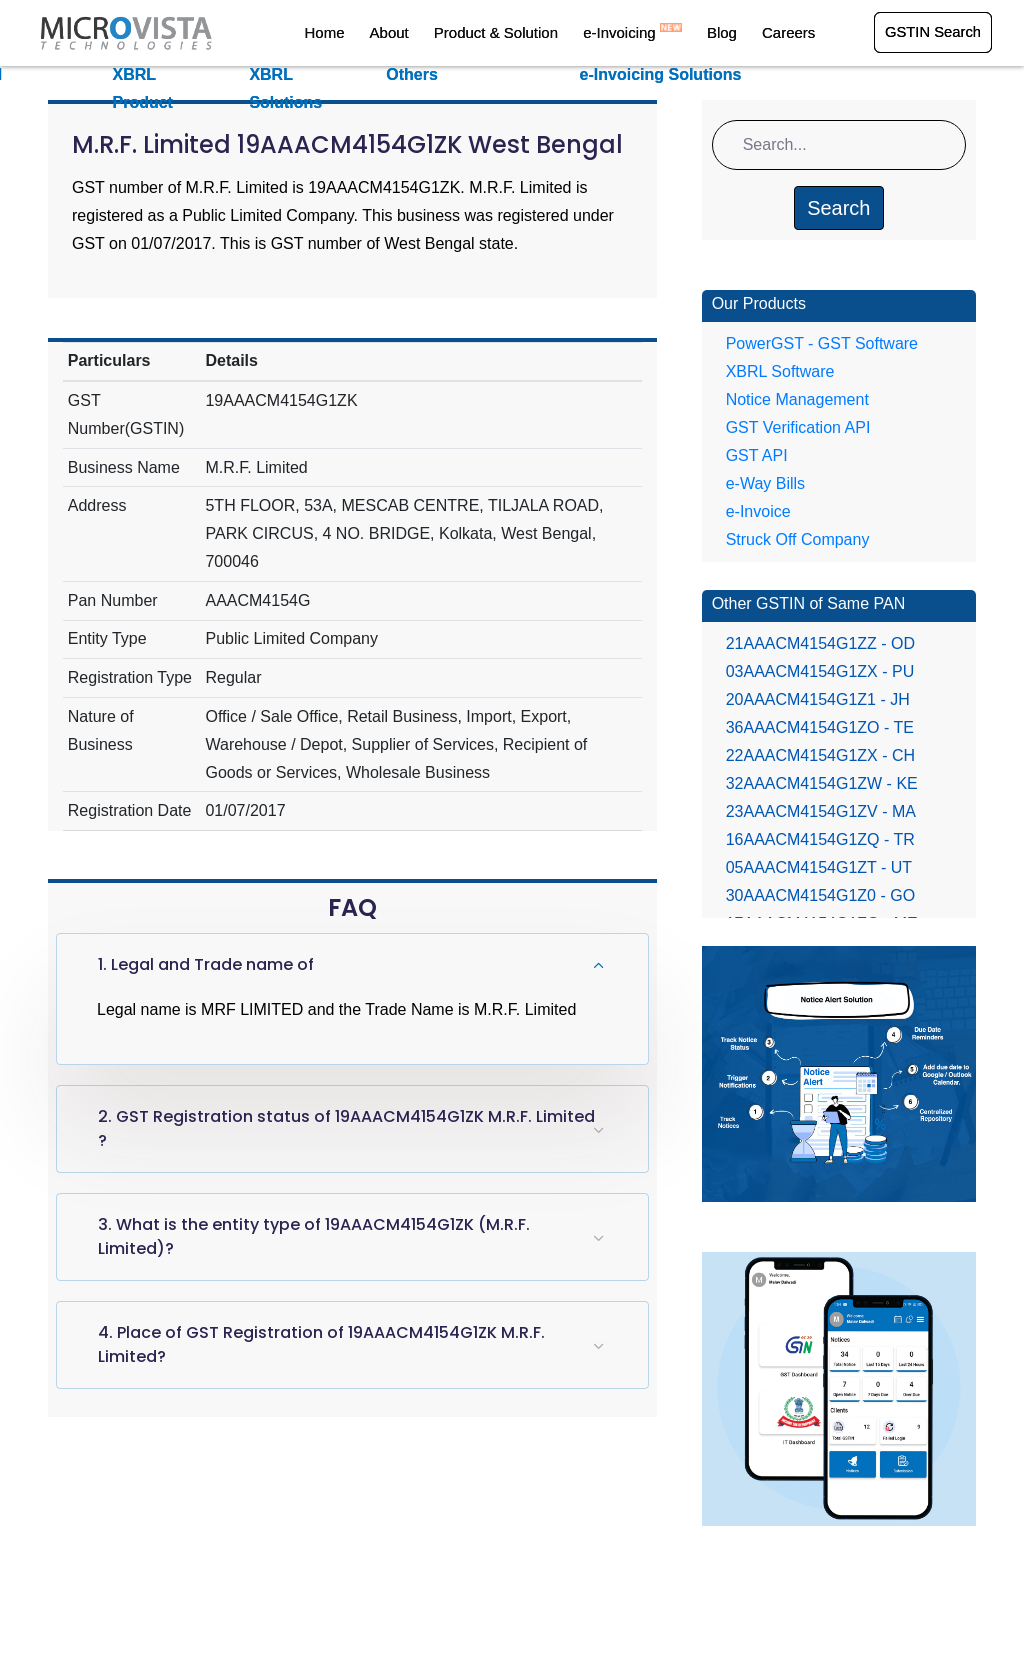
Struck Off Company (798, 539)
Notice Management (797, 399)
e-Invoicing (643, 33)
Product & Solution (512, 33)
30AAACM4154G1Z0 (820, 895)
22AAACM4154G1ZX (820, 755)
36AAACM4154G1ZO (820, 727)
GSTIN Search (932, 33)
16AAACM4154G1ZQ (820, 839)
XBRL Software (780, 371)
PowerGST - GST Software (822, 343)
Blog (728, 33)
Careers (789, 33)
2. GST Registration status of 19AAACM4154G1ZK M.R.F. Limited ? (346, 1128)
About (410, 33)
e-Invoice (758, 511)
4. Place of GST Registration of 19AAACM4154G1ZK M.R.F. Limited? (321, 1344)
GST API (757, 455)
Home (351, 33)
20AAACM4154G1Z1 (818, 699)
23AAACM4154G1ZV (821, 811)
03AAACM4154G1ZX (820, 671)
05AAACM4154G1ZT (819, 867)
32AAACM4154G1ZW (822, 783)
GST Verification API (798, 427)
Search (838, 208)
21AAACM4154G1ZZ (820, 643)
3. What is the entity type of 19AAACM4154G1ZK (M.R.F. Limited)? (314, 1236)
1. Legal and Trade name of (206, 964)
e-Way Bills (765, 483)
